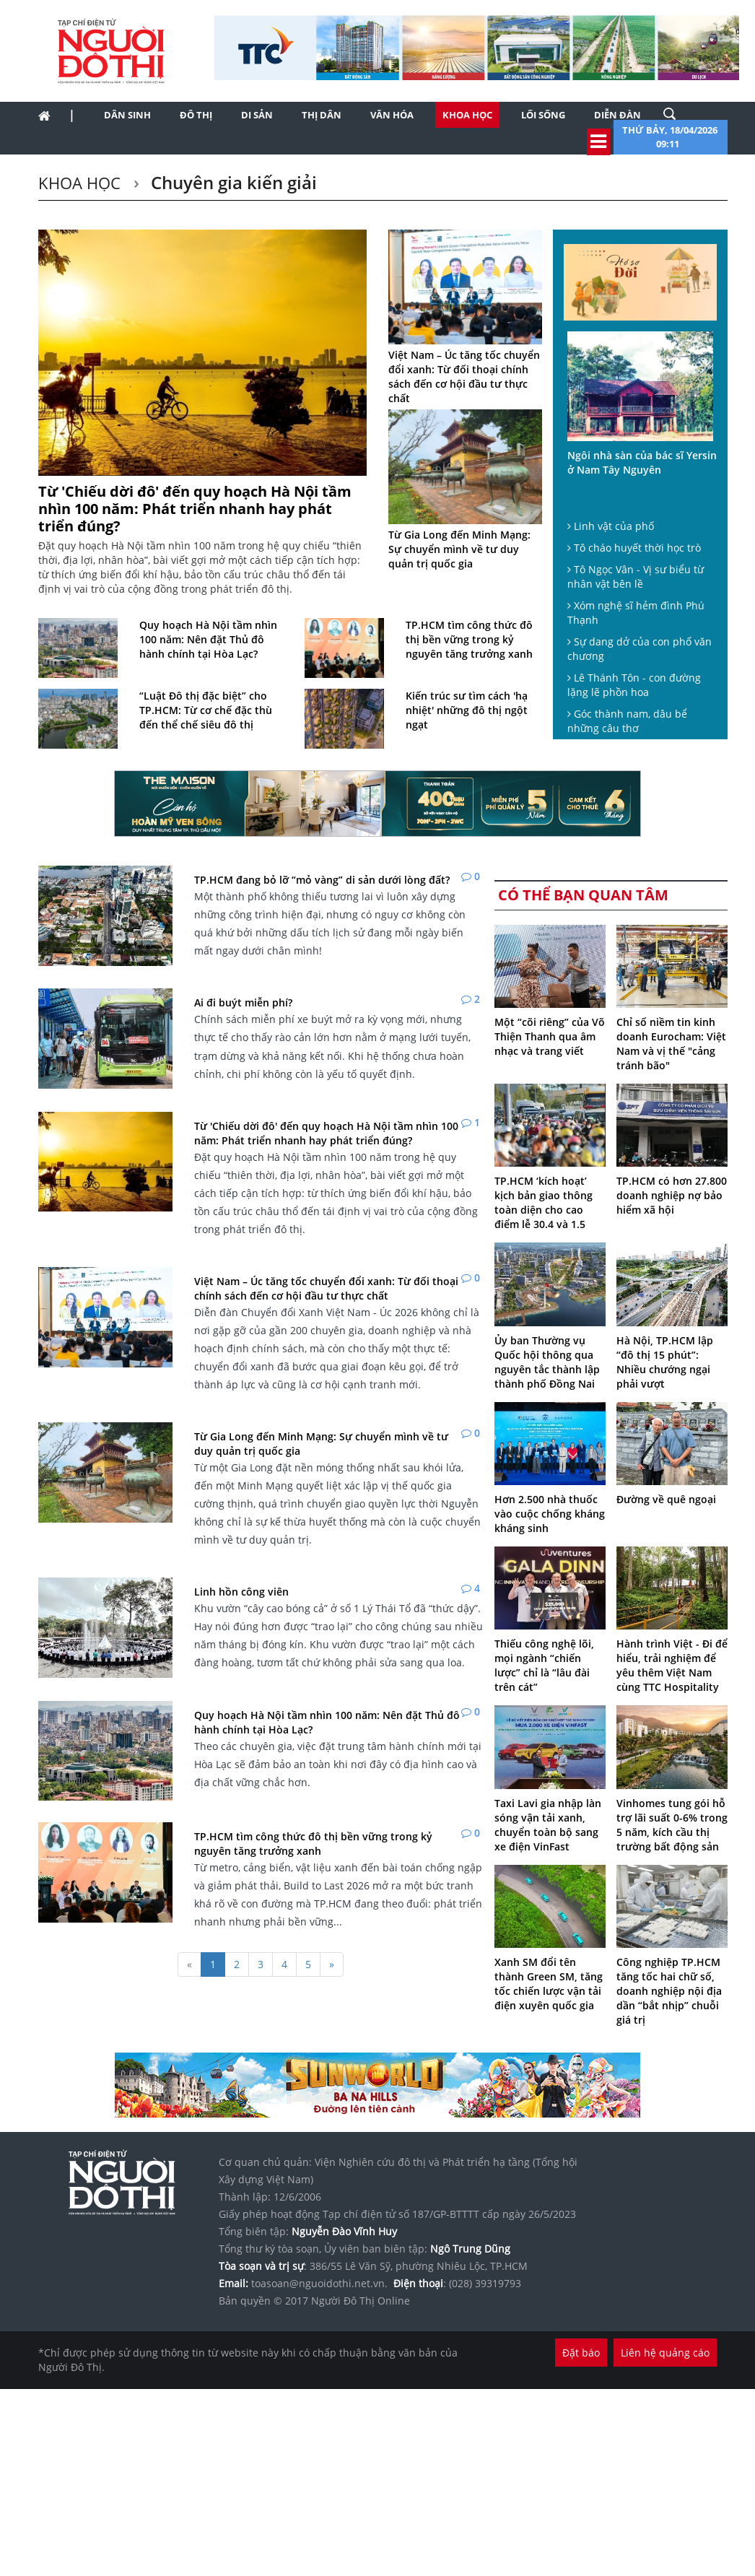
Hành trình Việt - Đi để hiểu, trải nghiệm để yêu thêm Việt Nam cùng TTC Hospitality (672, 1665)
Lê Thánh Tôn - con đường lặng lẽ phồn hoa (634, 685)
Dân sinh (127, 114)
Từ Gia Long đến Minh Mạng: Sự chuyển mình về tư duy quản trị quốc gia (459, 549)
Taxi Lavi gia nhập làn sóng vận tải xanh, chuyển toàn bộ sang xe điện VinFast (547, 1824)
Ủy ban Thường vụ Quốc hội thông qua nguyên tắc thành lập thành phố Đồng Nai (547, 1362)
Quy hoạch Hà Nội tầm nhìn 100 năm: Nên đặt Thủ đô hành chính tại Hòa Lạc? (208, 639)
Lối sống (543, 114)
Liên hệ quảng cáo (665, 2352)
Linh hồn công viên (241, 1591)
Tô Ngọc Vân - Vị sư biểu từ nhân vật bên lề (635, 576)
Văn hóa (392, 114)
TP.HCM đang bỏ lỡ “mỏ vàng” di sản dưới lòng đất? (322, 880)
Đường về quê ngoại (666, 1499)
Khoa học (467, 114)
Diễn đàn (617, 114)
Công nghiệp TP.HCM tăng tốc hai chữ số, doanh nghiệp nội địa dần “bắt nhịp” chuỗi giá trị (669, 1991)
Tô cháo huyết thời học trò (634, 547)
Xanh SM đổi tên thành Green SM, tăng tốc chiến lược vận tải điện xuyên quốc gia (548, 1983)
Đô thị (196, 114)
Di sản (257, 114)
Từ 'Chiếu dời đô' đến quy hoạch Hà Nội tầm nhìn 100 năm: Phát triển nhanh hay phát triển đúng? (195, 509)
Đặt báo (581, 2352)
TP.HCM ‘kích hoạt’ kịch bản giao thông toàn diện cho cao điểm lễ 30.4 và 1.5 (543, 1202)
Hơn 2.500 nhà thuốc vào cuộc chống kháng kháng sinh (549, 1513)
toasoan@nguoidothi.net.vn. (319, 2283)
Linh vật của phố (610, 526)
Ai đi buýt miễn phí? (243, 1002)
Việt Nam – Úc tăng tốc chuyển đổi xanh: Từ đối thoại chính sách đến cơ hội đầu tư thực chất (464, 376)
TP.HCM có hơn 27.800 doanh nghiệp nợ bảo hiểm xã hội (671, 1195)
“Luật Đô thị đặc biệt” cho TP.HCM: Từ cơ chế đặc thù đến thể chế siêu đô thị (205, 710)
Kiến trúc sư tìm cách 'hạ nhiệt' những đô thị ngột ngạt (467, 710)
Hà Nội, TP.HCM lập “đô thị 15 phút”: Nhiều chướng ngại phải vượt (664, 1362)
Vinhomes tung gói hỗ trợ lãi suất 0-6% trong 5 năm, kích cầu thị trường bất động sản (672, 1824)
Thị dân (321, 114)
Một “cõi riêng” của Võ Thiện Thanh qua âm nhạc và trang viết (549, 1036)
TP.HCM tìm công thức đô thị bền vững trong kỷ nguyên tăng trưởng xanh (469, 639)
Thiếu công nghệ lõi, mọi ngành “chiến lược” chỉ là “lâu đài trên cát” (544, 1665)
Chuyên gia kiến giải (232, 182)
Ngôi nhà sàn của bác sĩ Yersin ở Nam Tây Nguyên (642, 462)
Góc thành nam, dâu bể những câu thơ (627, 721)
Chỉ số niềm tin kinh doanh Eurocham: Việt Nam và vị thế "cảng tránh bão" (671, 1043)
